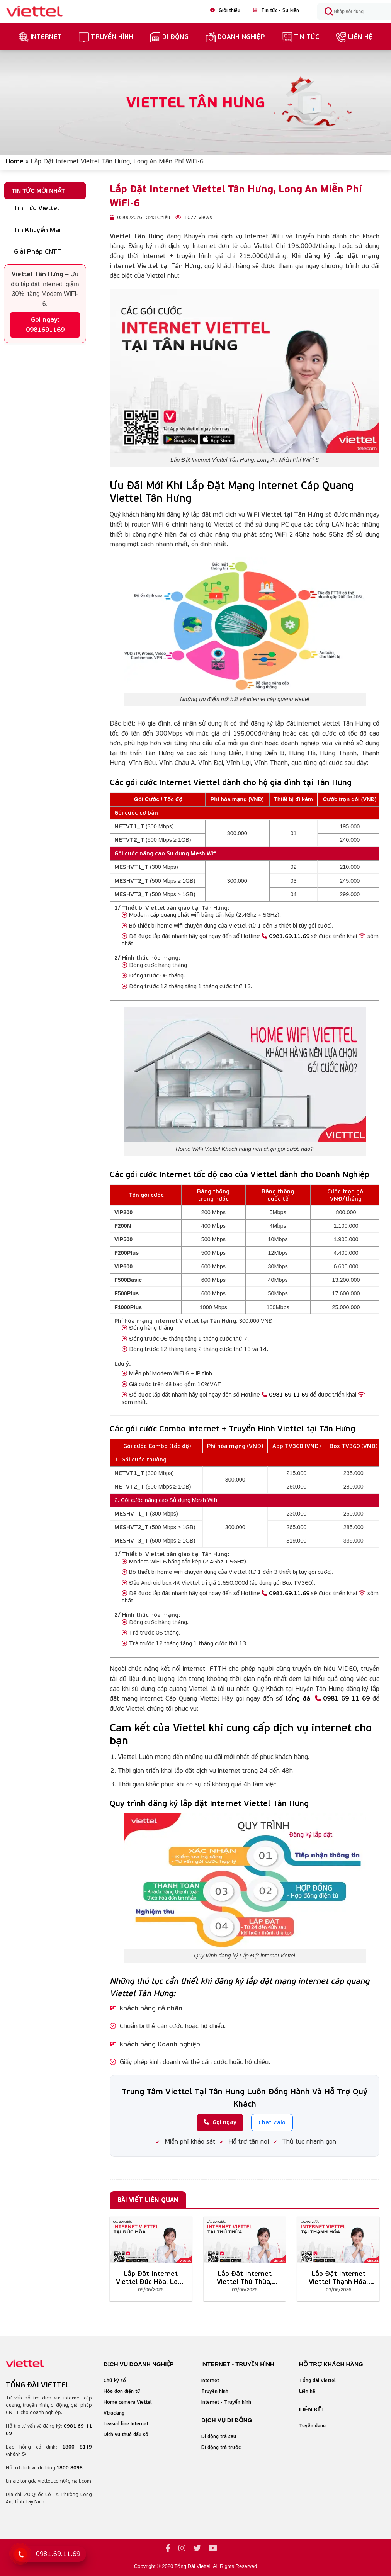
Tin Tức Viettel (36, 207)
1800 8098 (69, 2468)
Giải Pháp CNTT (37, 251)
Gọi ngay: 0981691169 (45, 324)
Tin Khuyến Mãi (37, 229)
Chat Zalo (272, 2122)
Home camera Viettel (128, 2402)
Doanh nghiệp (235, 37)
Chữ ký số (115, 2380)
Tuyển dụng (312, 2425)
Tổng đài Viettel (317, 2380)
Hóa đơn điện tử (122, 2391)
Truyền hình (214, 2391)
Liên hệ (354, 37)
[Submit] (328, 12)
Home (15, 161)
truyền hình (106, 37)
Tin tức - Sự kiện (276, 10)
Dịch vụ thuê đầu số (126, 2434)
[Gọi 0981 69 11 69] (20, 2554)
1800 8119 (77, 2447)
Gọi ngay (220, 2122)
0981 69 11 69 (285, 1394)
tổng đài (298, 1698)
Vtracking (114, 2413)
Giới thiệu (225, 10)
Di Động (169, 37)
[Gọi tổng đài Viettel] (49, 2554)
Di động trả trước (221, 2447)
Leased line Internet (126, 2423)
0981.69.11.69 (285, 936)
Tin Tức (300, 37)
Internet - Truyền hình (226, 2402)
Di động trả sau (218, 2436)
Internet (40, 37)
